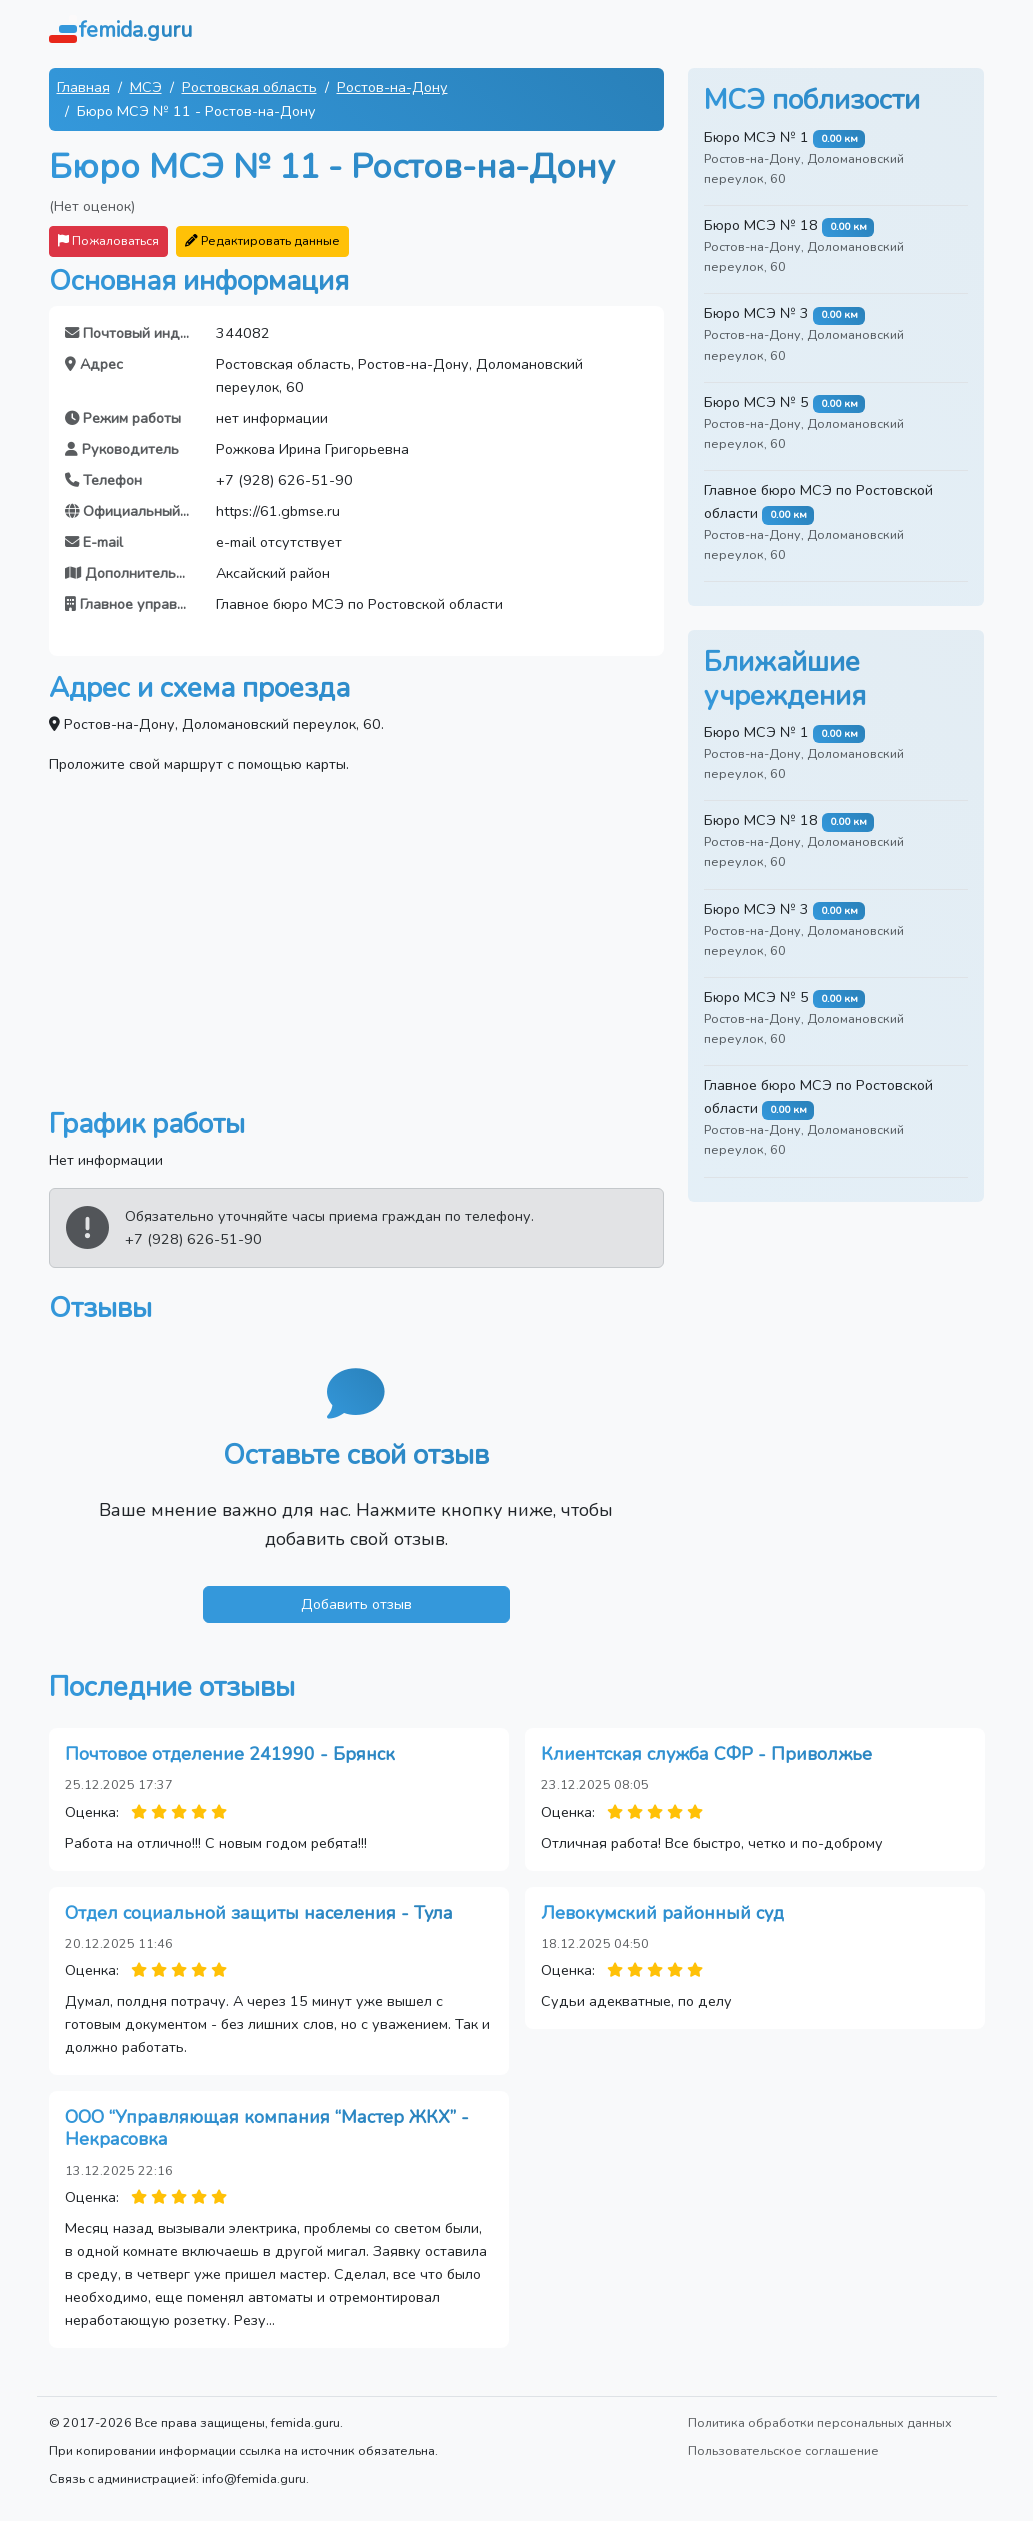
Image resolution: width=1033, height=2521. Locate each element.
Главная (83, 87)
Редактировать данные (262, 240)
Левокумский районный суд (662, 1913)
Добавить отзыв (356, 1604)
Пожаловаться (108, 240)
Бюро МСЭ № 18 (761, 225)
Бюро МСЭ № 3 (756, 313)
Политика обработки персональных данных (820, 2422)
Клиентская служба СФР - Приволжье (706, 1754)
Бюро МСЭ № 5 (756, 402)
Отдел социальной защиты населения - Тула (259, 1913)
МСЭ (146, 87)
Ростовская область (249, 87)
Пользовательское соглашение (783, 2450)
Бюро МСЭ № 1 (756, 137)
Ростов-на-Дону (392, 87)
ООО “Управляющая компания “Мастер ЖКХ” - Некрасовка (267, 2128)
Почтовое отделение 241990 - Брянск (230, 1754)
